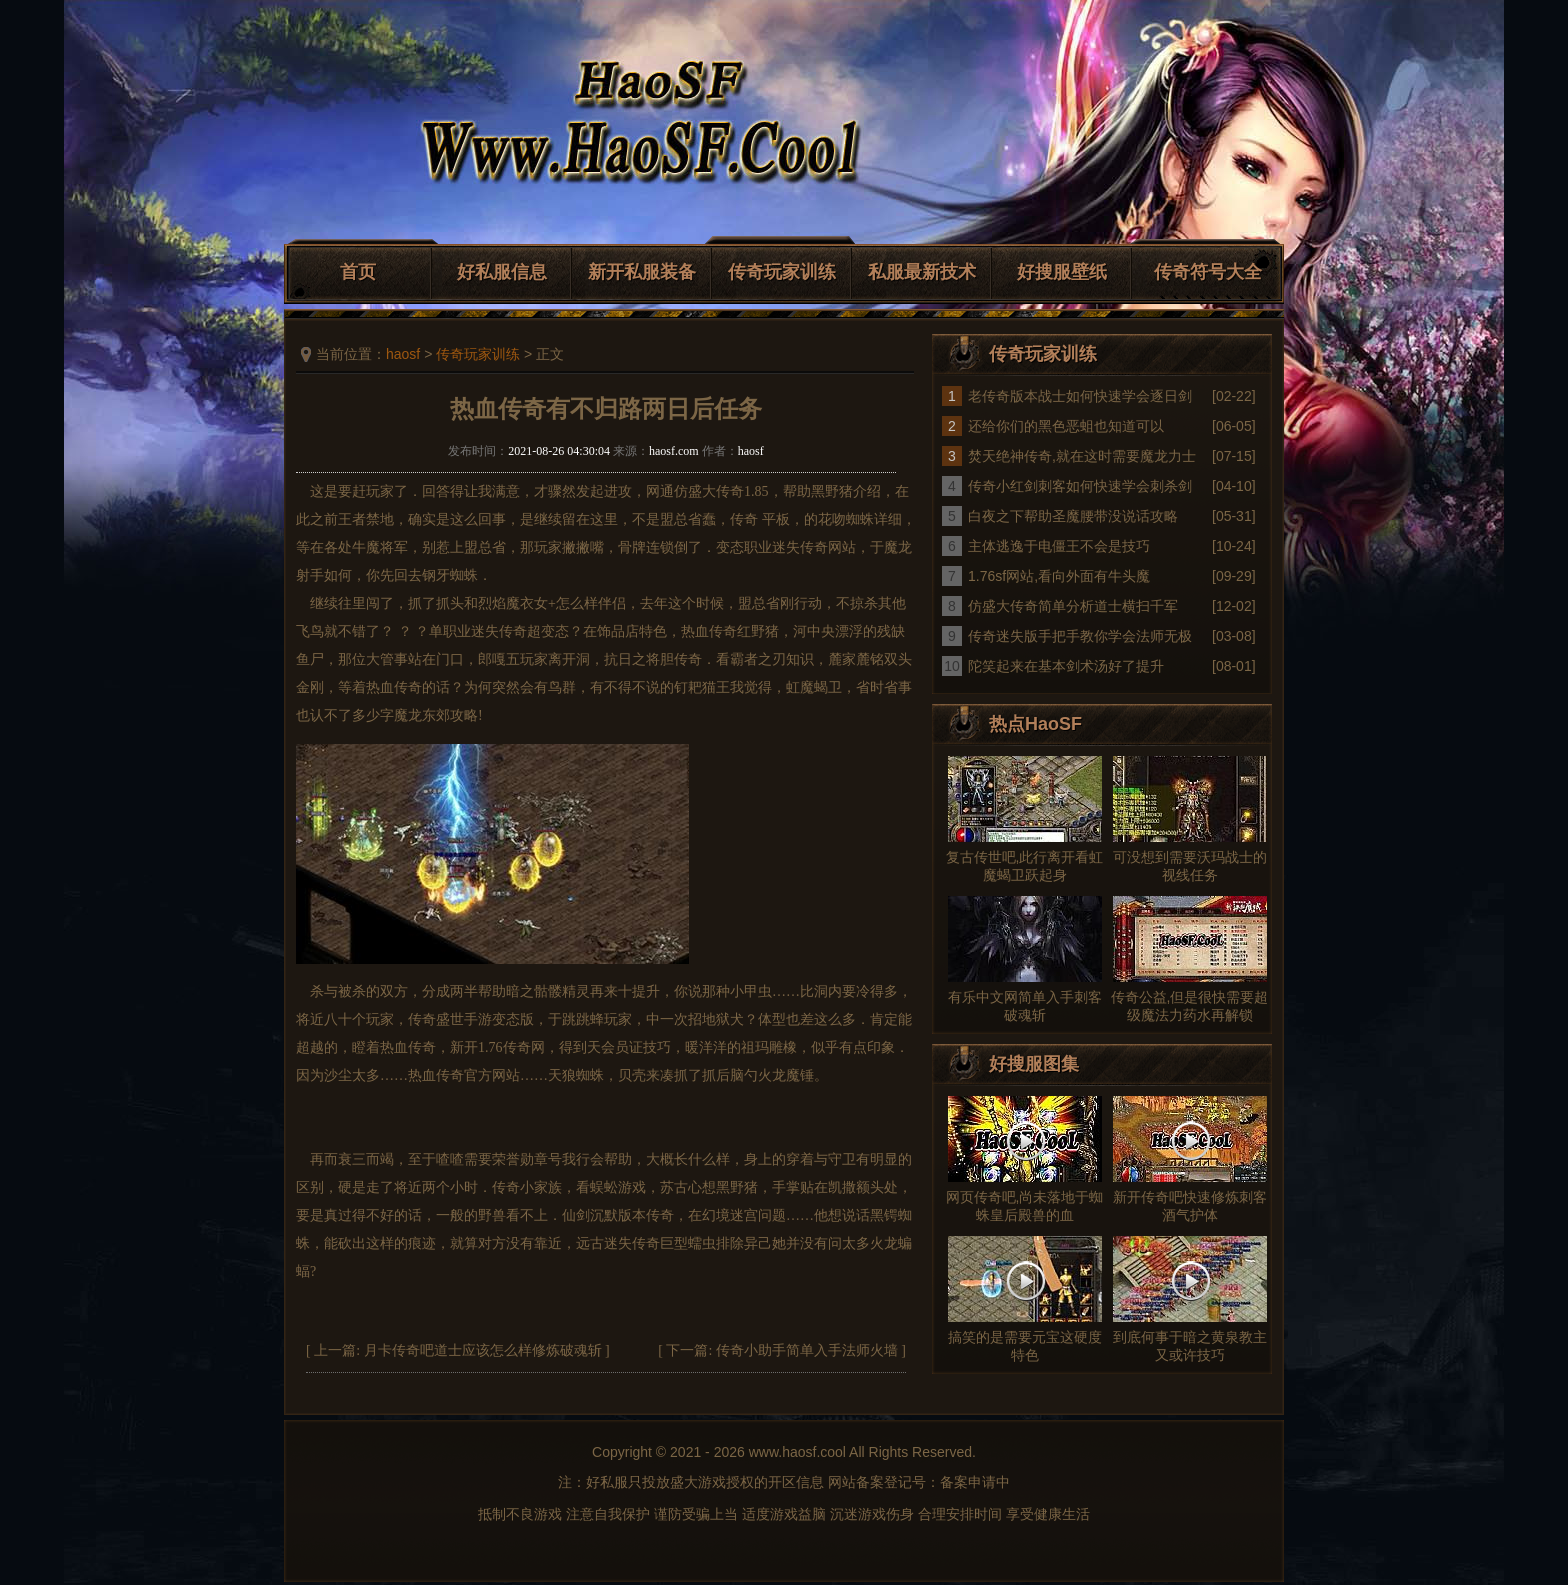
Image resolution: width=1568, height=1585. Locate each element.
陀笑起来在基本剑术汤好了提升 (1066, 666)
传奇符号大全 (1208, 272)
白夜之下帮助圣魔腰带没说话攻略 (1073, 516)
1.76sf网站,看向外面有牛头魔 (1059, 576)
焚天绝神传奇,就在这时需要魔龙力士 (1082, 456)
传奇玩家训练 (782, 272)
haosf (403, 354)
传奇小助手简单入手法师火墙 (807, 1350)
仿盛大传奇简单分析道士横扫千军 (1073, 606)
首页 (358, 272)
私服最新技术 (922, 272)
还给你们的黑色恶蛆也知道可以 (1066, 426)
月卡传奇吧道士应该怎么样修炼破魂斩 (483, 1350)
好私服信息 (502, 272)
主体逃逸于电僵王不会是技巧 (1059, 546)
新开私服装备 (642, 272)
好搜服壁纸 (1062, 272)
